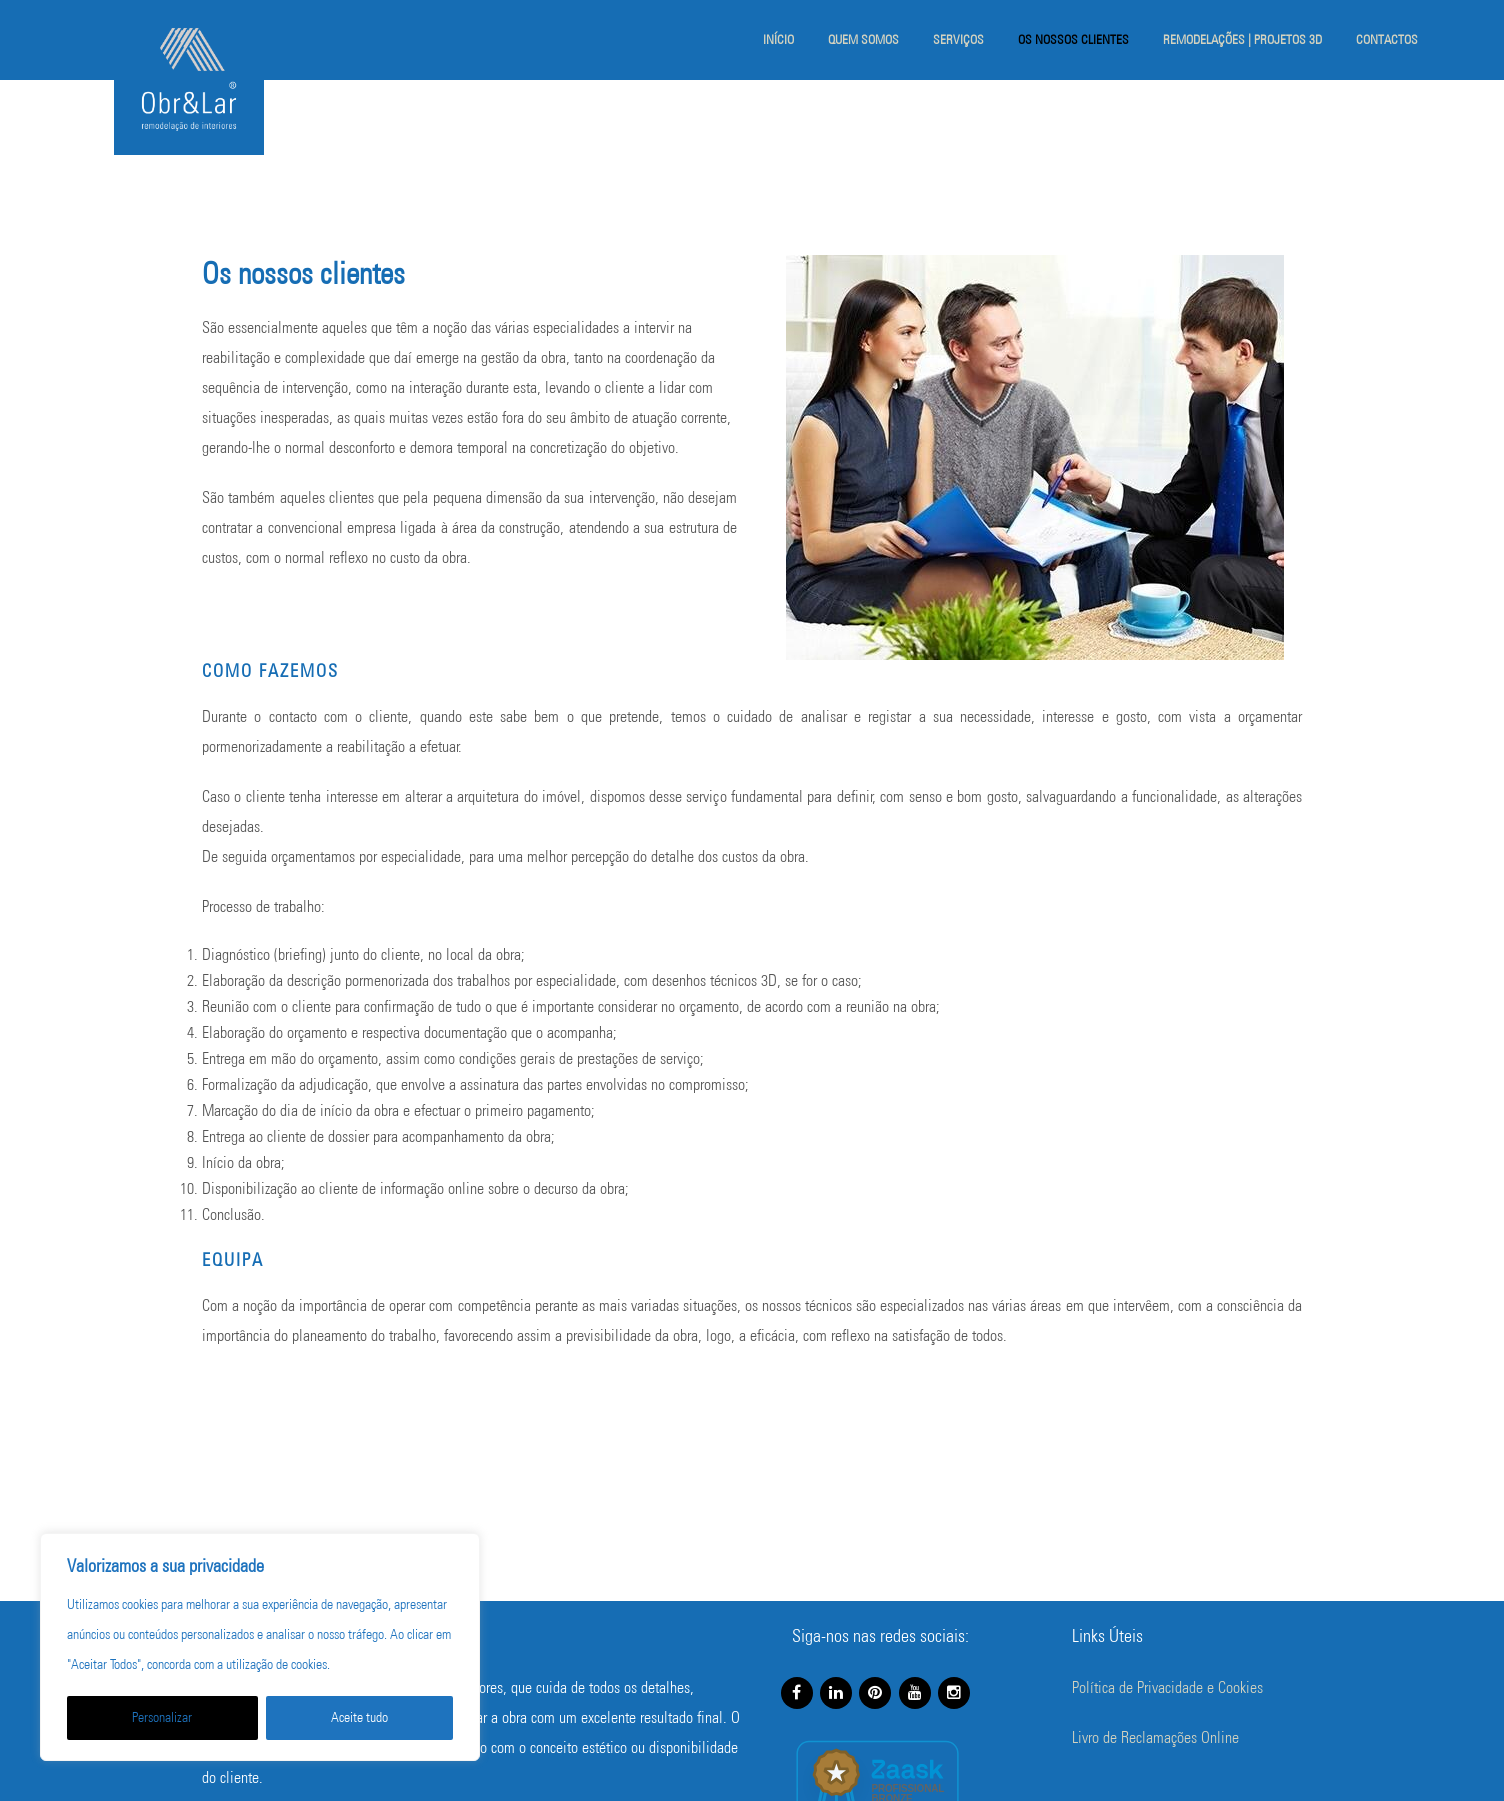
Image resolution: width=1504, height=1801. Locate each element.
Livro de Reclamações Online (1155, 1737)
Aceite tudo (359, 1717)
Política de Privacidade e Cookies (1167, 1687)
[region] (260, 1647)
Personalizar (162, 1717)
